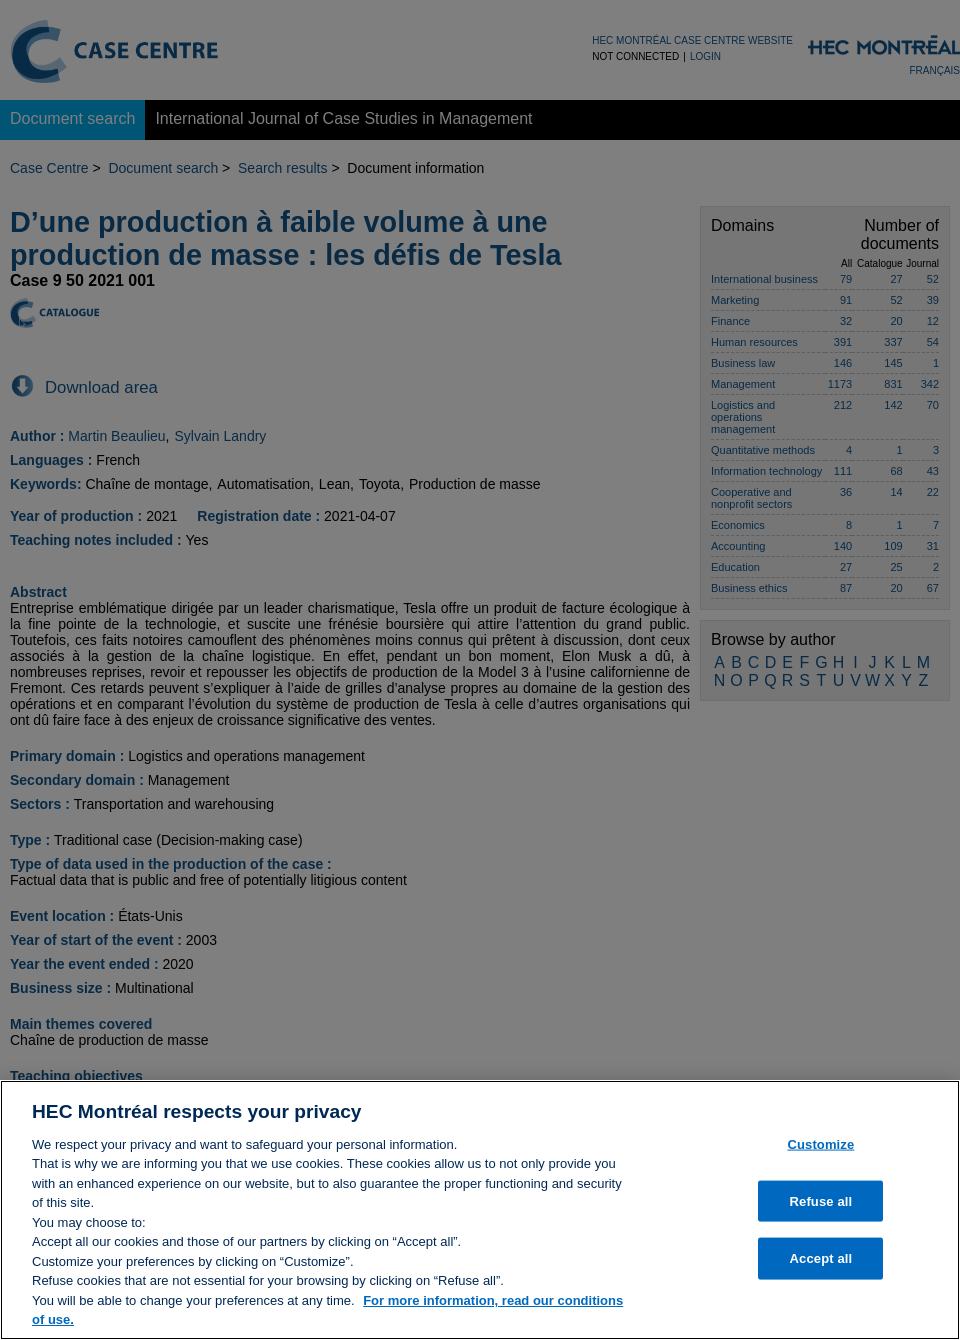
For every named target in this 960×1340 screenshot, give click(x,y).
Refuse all (821, 1200)
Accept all (821, 1258)
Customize (820, 1144)
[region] (480, 1210)
